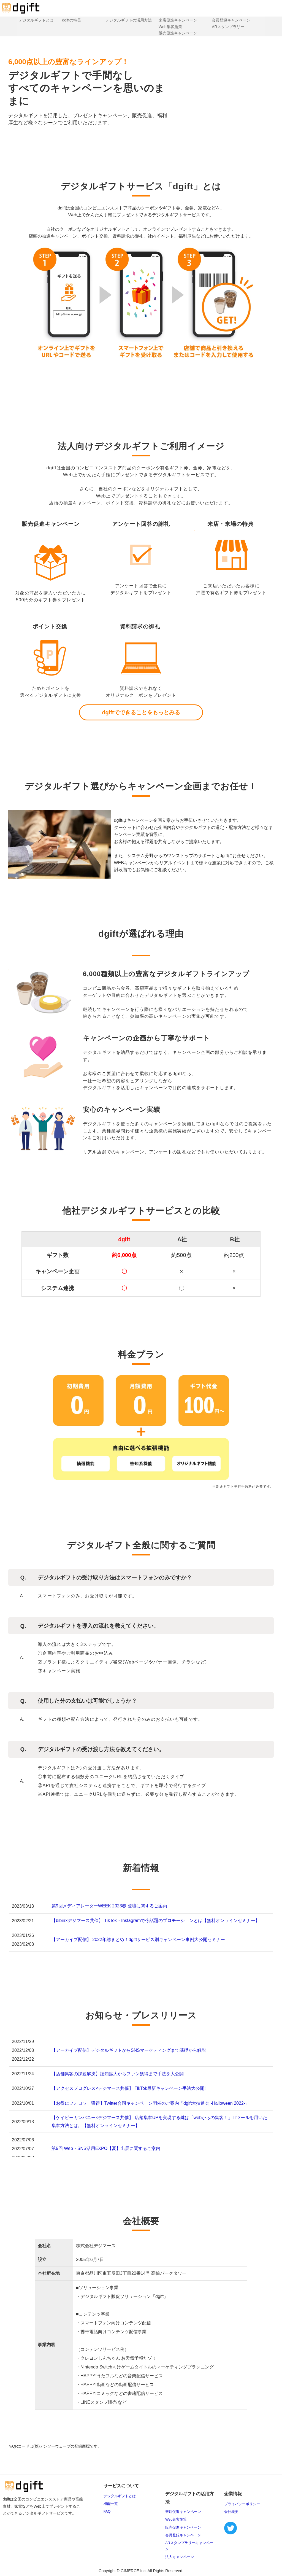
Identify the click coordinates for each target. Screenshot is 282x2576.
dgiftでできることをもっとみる (141, 712)
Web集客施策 (170, 27)
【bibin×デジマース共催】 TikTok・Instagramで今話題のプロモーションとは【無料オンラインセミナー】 (155, 1920)
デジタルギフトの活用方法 (128, 20)
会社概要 (231, 2512)
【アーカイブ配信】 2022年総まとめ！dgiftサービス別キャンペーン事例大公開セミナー (138, 1939)
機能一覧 (111, 2504)
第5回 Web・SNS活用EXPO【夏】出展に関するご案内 (105, 2148)
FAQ (107, 2511)
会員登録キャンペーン (232, 20)
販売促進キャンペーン (178, 33)
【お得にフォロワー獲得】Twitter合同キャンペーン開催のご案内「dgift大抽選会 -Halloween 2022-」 (150, 2103)
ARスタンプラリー (229, 27)
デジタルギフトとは (33, 20)
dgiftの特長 (69, 20)
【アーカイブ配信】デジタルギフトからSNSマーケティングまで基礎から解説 (128, 2050)
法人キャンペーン (179, 2557)
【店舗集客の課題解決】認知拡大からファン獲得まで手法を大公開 (117, 2073)
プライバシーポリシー (242, 2504)
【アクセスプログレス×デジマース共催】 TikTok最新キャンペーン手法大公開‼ (129, 2088)
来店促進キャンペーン (178, 20)
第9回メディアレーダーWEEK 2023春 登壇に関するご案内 (109, 1906)
